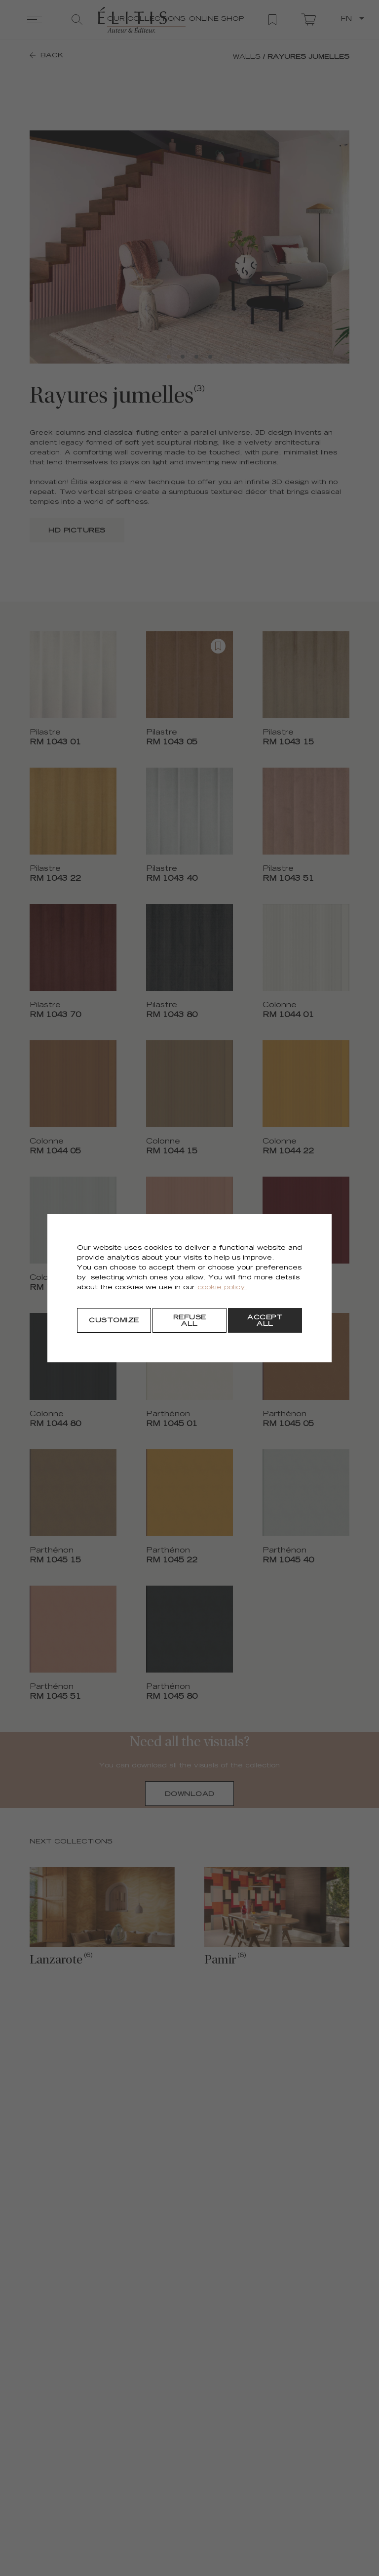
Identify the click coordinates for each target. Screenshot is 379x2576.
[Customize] (114, 1320)
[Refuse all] (189, 1320)
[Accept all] (265, 1320)
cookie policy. (222, 1288)
